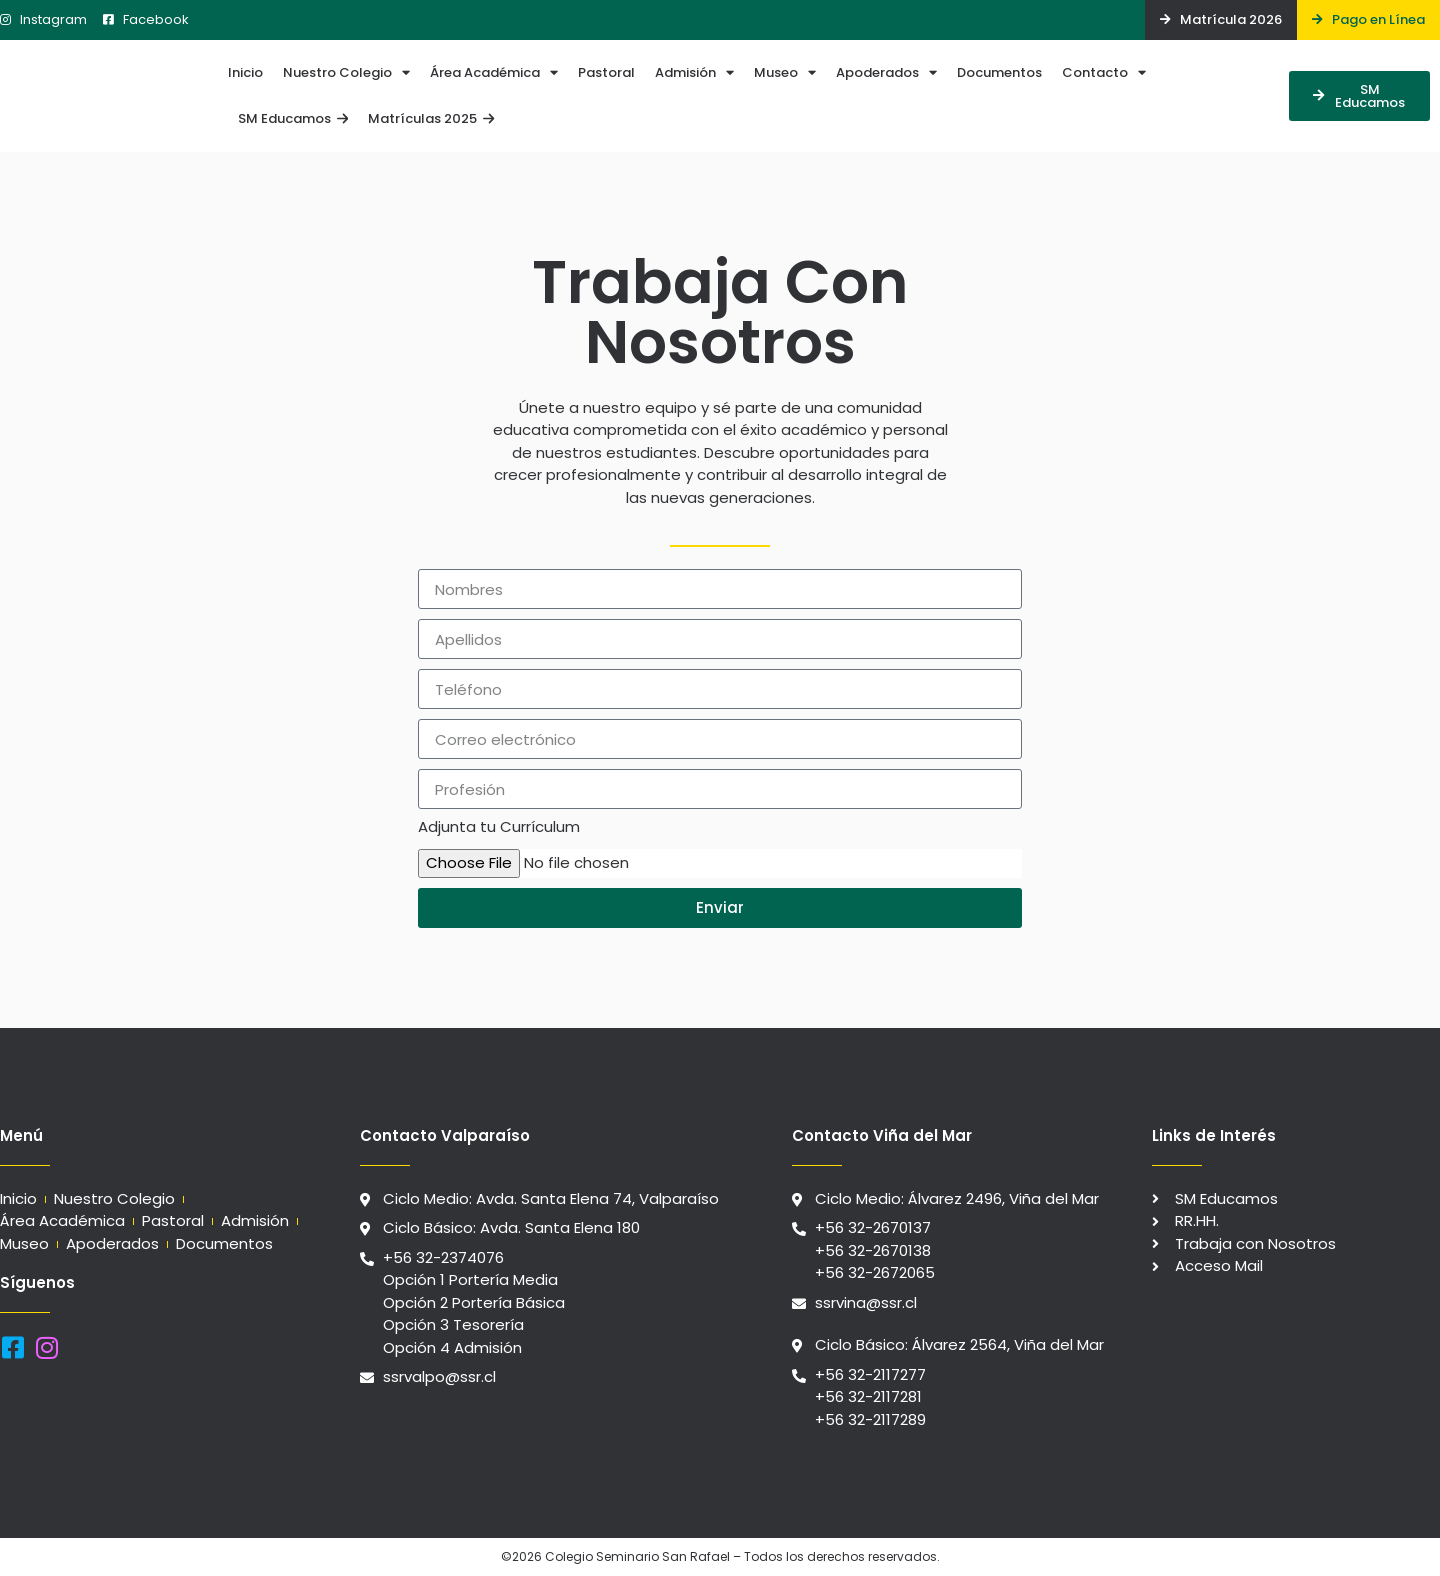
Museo (785, 72)
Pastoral (606, 72)
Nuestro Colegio (346, 72)
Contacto (1104, 72)
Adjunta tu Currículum (499, 828)
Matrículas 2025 (431, 118)
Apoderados (886, 72)
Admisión (694, 72)
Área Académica (494, 72)
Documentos (999, 72)
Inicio (245, 72)
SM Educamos (293, 118)
